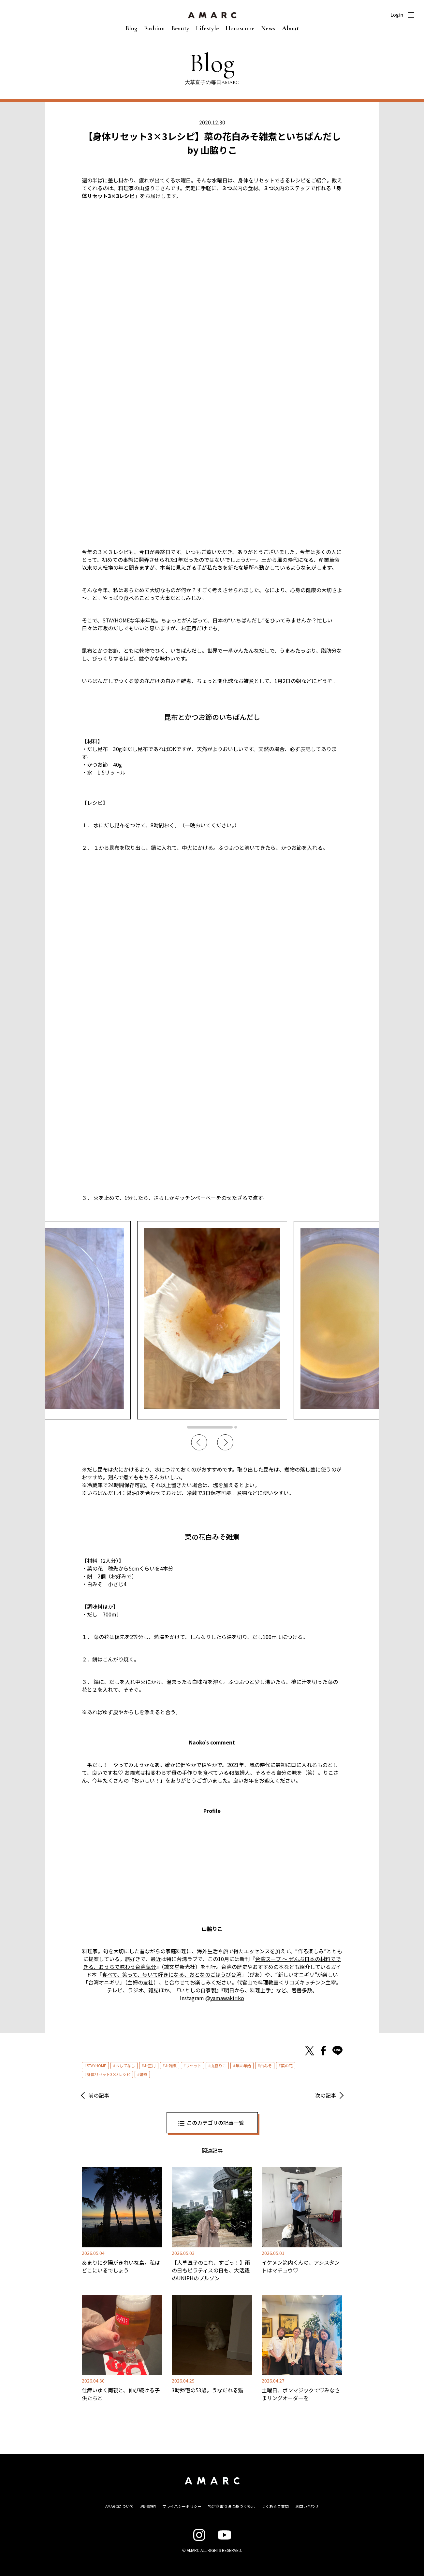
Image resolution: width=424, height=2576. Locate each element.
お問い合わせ (307, 2506)
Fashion (154, 28)
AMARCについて (119, 2506)
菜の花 (287, 2065)
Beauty (180, 28)
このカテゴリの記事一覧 (215, 2123)
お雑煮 (171, 2065)
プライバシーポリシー (181, 2506)
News (268, 28)
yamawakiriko (227, 1998)
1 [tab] (210, 1427)
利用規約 (148, 2506)
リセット (193, 2065)
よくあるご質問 (275, 2506)
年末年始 (243, 2065)
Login (396, 14)
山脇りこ (218, 2065)
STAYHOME (96, 2065)
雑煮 (143, 2074)
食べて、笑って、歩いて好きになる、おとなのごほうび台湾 (171, 1974)
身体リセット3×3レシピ (108, 2074)
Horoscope (240, 28)
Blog (131, 28)
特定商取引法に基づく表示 (231, 2506)
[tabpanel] (212, 1320)
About (290, 28)
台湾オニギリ (104, 1982)
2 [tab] (235, 1427)
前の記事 (98, 2095)
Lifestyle (207, 28)
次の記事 (325, 2095)
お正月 (150, 2065)
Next (225, 1442)
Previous (199, 1442)
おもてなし (125, 2065)
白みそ (266, 2065)
